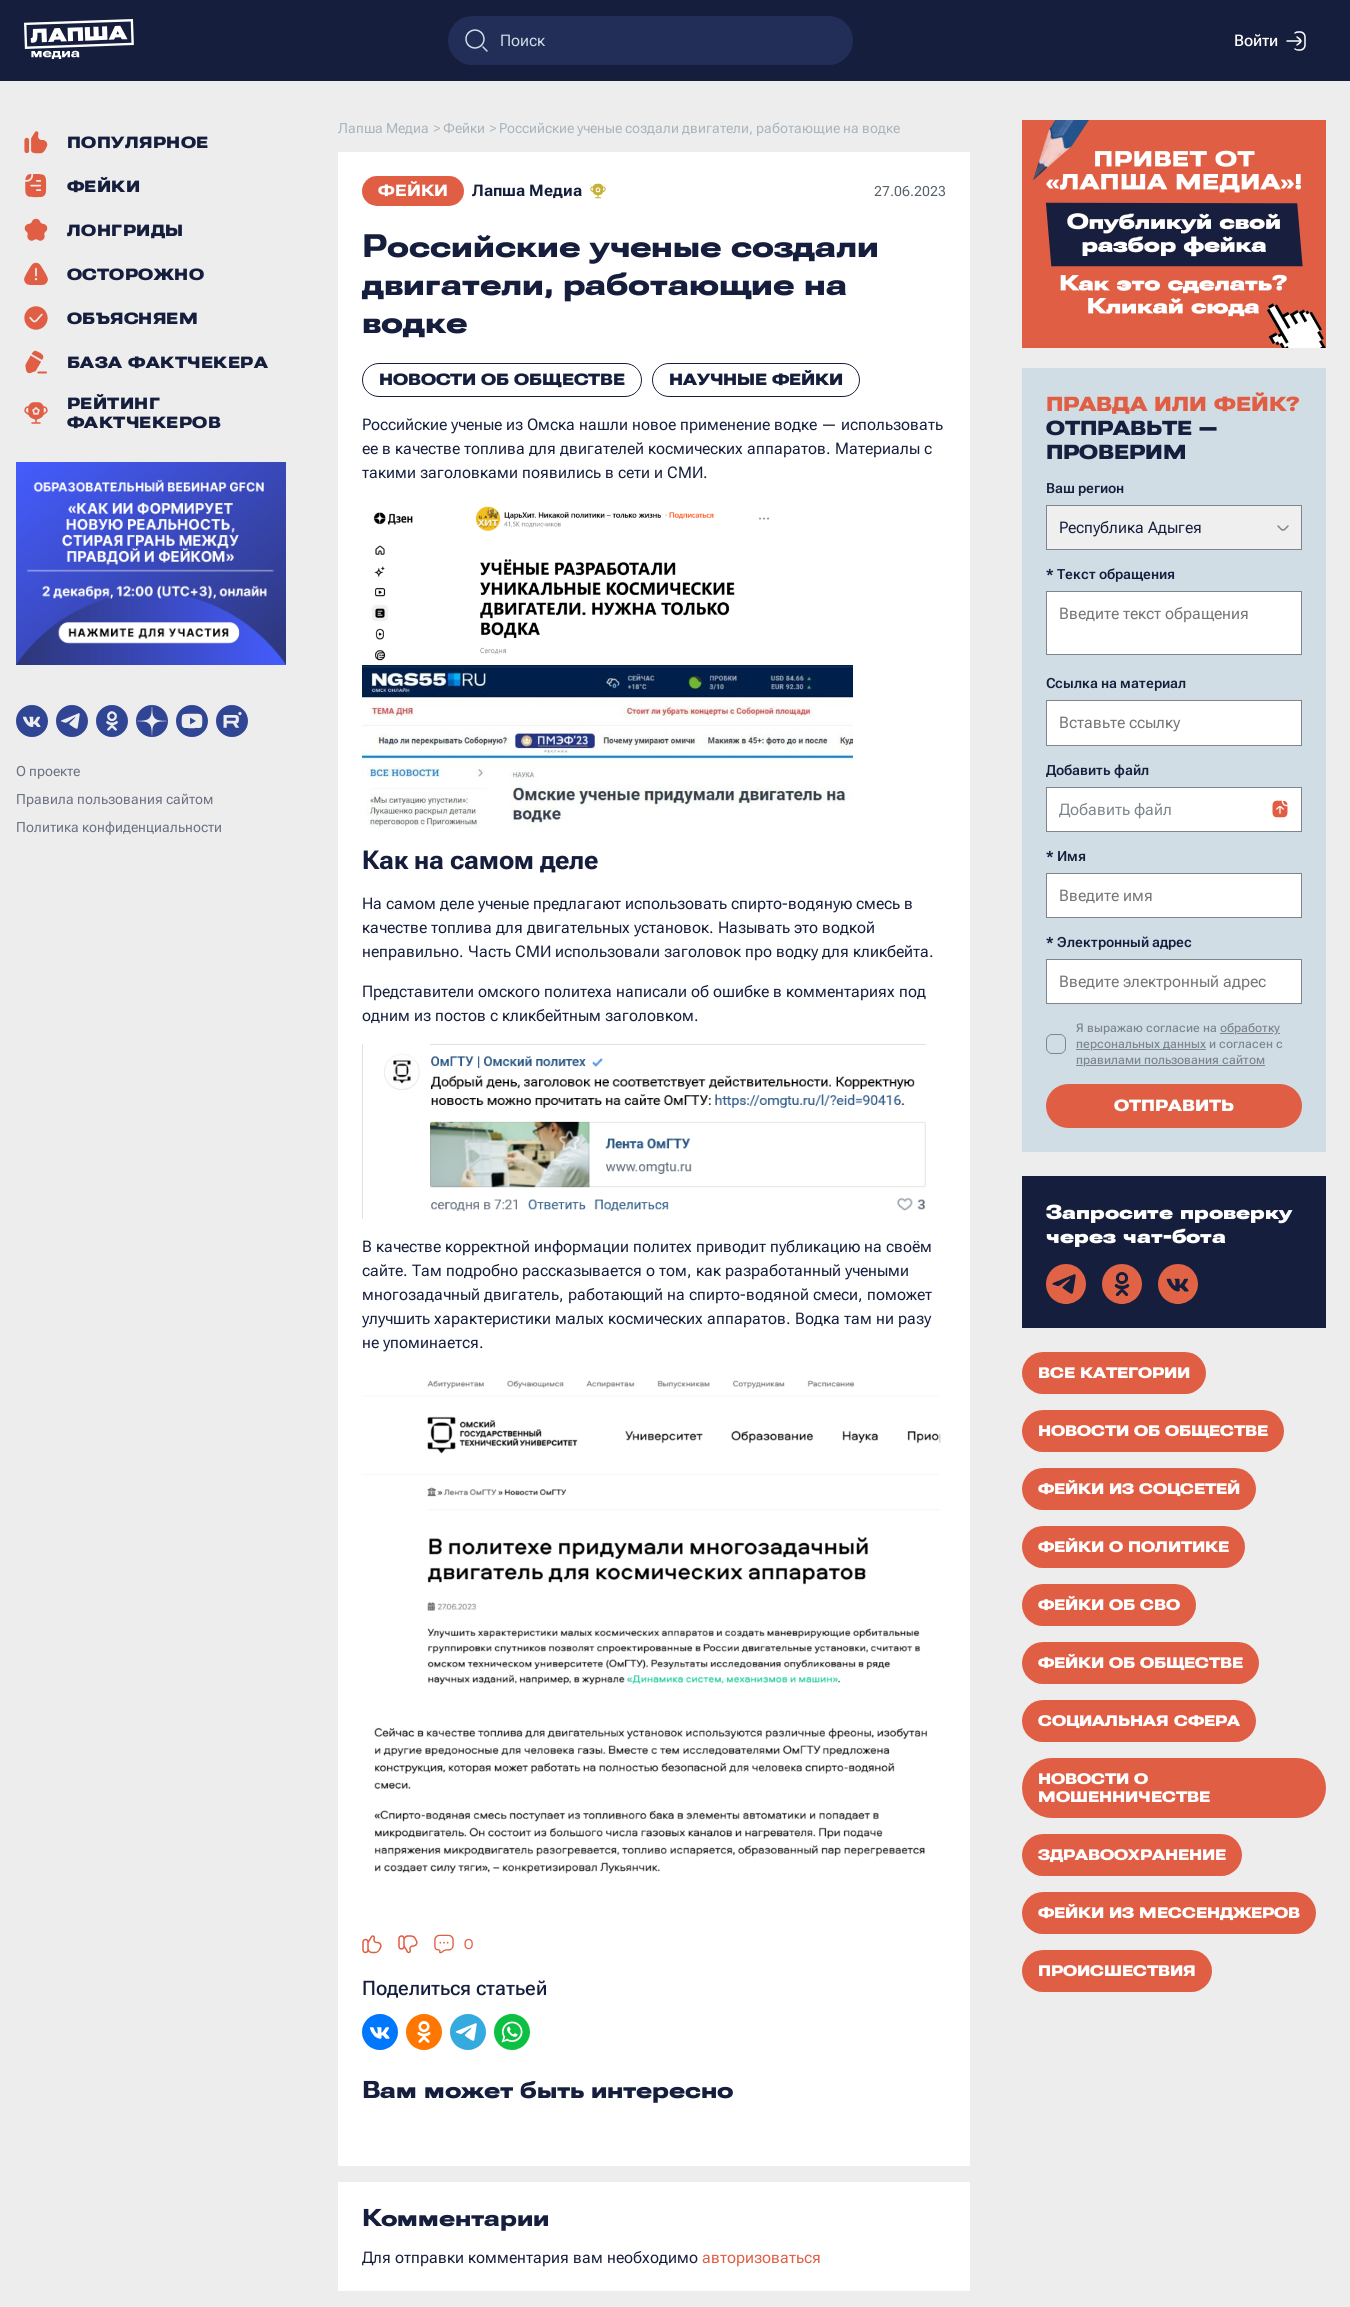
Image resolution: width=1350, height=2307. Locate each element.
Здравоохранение (1132, 1853)
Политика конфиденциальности (119, 827)
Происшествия (1117, 1969)
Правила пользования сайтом (114, 799)
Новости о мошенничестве (1124, 1786)
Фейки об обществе (1140, 1661)
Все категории (1114, 1371)
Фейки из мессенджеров (1169, 1911)
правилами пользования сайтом (1170, 1058)
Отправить (1174, 1103)
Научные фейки (756, 379)
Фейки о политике (1133, 1545)
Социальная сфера (1139, 1719)
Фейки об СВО (1109, 1603)
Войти (1270, 41)
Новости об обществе (502, 379)
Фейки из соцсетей (1139, 1487)
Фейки (413, 190)
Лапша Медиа (527, 190)
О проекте (48, 771)
